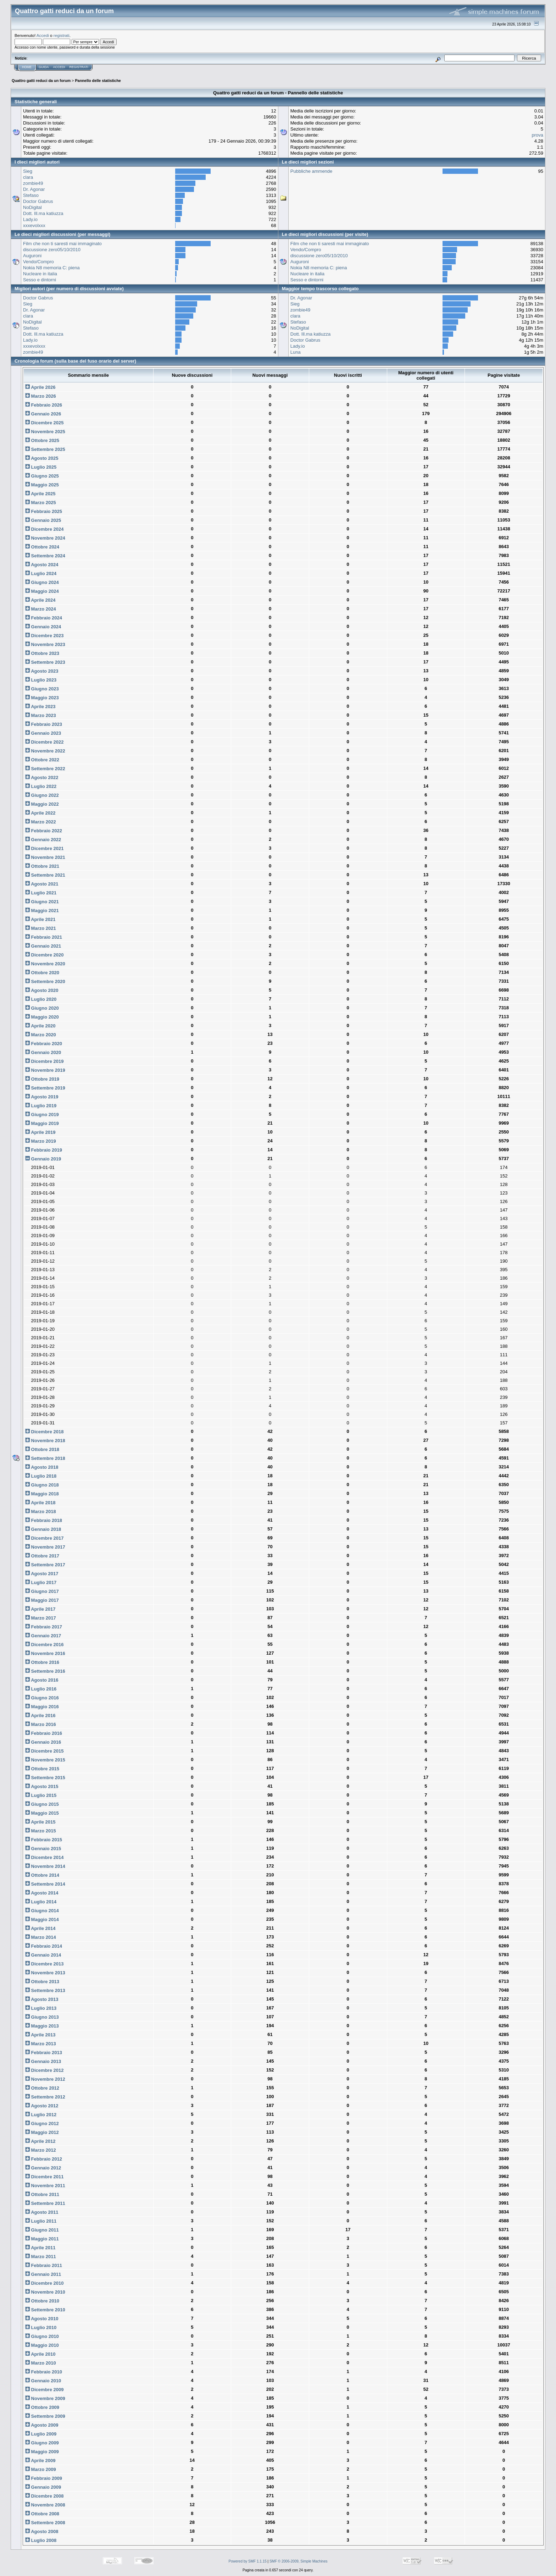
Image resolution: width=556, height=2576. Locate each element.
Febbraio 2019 (43, 1150)
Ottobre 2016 (42, 1662)
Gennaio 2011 (43, 2274)
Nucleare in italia (40, 273)
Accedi (43, 35)
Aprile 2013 (40, 2034)
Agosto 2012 (41, 2105)
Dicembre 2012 (44, 2070)
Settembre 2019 (45, 1088)
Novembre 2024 (45, 538)
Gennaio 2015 (43, 1848)
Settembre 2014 (45, 1884)
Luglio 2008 (40, 2540)
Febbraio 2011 (43, 2265)
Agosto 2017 (41, 1573)
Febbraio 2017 (43, 1626)
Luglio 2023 (40, 680)
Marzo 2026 (40, 396)
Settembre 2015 (45, 1777)
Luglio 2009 (40, 2434)
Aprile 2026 (40, 387)
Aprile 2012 (40, 2141)
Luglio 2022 (40, 786)
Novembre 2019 (45, 1070)
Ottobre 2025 (42, 440)
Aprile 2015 (40, 1822)
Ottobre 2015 (42, 1768)
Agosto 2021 (41, 884)
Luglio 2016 (40, 1689)
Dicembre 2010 (44, 2283)
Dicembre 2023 (44, 635)
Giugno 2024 (42, 582)
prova (537, 135)
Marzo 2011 (40, 2256)
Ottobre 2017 (42, 1556)
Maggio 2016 (42, 1706)
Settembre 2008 (45, 2522)
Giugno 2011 (42, 2230)
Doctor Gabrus (38, 201)
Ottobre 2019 (42, 1079)
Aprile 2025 (40, 493)
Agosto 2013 (41, 1999)
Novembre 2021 (45, 857)
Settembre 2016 (45, 1671)
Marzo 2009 (40, 2469)
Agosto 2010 (41, 2318)
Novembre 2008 (45, 2505)
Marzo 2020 (40, 1034)
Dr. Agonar (34, 189)
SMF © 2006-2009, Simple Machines (298, 2561)
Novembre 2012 (45, 2079)
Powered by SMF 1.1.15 (248, 2561)
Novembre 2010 (45, 2292)
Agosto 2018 (41, 1467)
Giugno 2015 (42, 1804)
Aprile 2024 (40, 600)
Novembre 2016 (45, 1653)
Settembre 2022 (45, 768)
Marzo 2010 (40, 2363)
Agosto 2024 (41, 564)
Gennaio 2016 (43, 1742)
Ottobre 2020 (42, 972)
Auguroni (32, 255)
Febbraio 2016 (43, 1733)
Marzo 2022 (40, 821)
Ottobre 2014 (42, 1875)
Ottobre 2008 (42, 2513)
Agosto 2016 (41, 1680)
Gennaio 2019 (43, 1159)
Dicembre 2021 (44, 848)
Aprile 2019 (40, 1132)
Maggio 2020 (42, 1017)
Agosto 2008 (41, 2531)
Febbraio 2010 (43, 2371)
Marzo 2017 (40, 1618)
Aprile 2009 (40, 2460)
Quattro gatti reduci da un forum (41, 80)
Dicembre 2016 (44, 1644)
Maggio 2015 (42, 1813)
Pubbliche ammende (311, 171)
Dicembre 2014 (44, 1857)
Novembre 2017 (45, 1547)
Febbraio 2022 (43, 830)
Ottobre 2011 (42, 2194)
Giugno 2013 (42, 2017)
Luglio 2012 (40, 2114)
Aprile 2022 (40, 813)
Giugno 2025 (42, 476)
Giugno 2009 (42, 2442)
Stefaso (31, 195)
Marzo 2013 (40, 2043)
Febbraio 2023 (43, 724)
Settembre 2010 (45, 2309)
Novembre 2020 (45, 963)
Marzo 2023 (40, 715)
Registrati (79, 67)
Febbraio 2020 (43, 1043)
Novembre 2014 (45, 1866)
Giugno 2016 (42, 1697)
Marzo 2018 (40, 1511)
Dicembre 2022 (44, 742)
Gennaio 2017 (43, 1635)
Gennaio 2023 (43, 733)
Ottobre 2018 (42, 1449)
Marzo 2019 (40, 1141)
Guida (44, 67)
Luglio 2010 (40, 2327)
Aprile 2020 (40, 1025)
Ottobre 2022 (42, 759)
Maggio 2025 (42, 484)
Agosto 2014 (41, 1893)
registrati (62, 35)
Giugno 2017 (42, 1591)
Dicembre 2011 (44, 2176)
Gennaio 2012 (43, 2167)
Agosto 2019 (41, 1096)
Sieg (27, 171)
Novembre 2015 (45, 1760)
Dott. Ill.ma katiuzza (43, 213)
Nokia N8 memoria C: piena (51, 267)
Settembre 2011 (45, 2203)
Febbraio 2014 (43, 1946)
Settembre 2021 (45, 875)
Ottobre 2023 (42, 653)
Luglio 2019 (40, 1105)
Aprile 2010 (40, 2354)
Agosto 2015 (41, 1786)
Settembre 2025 (45, 449)
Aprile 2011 (40, 2247)
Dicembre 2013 (44, 1964)
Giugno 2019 (42, 1114)
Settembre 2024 (45, 555)
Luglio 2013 (40, 2008)
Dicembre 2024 (44, 529)
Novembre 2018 (45, 1440)
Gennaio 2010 (43, 2380)
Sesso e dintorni (39, 279)
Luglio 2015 (40, 1795)
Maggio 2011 (42, 2238)
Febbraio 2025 (43, 511)
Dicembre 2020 (44, 955)
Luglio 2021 (40, 892)
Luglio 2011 (40, 2221)
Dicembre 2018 (44, 1431)
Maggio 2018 (42, 1493)
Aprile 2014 (40, 1928)
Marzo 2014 (40, 1937)
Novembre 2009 (45, 2398)
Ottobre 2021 (42, 866)
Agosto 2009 (41, 2425)
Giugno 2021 (42, 901)
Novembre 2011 (45, 2185)
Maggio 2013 (42, 2026)
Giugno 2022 (42, 795)
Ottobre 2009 (42, 2407)
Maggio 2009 (42, 2451)
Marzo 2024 (40, 609)
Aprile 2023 (40, 706)
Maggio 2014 (42, 1919)
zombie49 (33, 183)
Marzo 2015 (40, 1830)
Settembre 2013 (45, 1990)
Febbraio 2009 (43, 2478)
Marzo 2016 (40, 1724)
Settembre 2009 (45, 2416)
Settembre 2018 (45, 1458)
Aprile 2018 (40, 1502)
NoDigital (32, 207)
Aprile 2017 (40, 1609)
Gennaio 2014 (43, 1955)
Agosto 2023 (41, 671)
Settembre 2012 (45, 2097)
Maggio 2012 (42, 2132)
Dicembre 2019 (44, 1061)
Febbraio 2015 (43, 1839)
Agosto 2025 (41, 458)
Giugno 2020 (42, 1008)
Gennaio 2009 (43, 2487)
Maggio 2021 (42, 910)
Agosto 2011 (41, 2212)
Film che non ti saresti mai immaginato (62, 243)
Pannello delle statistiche (98, 80)
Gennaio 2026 (43, 414)
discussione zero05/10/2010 (51, 249)
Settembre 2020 (45, 981)
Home (27, 67)
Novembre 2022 (45, 751)
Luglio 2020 (40, 999)
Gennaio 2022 (43, 839)
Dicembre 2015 (44, 1751)
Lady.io (30, 219)
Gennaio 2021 (43, 946)
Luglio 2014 (40, 1901)
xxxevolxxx (34, 225)
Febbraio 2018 (43, 1520)
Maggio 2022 (42, 804)
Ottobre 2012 (42, 2088)
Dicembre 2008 (44, 2496)
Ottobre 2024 (42, 547)
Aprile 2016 (40, 1715)
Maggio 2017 (42, 1600)
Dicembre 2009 (44, 2389)
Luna (295, 352)
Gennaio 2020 (43, 1052)
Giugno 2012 (42, 2123)
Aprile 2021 (40, 919)
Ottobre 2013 (42, 1981)
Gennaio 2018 (43, 1529)
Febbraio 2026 (43, 405)
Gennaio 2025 (43, 520)
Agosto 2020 (41, 990)
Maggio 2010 (42, 2345)
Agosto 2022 (41, 777)
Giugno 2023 (42, 688)
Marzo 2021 (40, 928)
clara (28, 177)
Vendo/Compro (38, 261)
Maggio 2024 (42, 591)
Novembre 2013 (45, 1972)
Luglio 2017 (40, 1582)
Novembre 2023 (45, 644)
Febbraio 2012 (43, 2159)
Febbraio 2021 (43, 937)
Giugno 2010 (42, 2336)
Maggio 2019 (42, 1123)
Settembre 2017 (45, 1564)
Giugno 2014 (42, 1910)
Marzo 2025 (40, 502)
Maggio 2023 (42, 697)
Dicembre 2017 (44, 1538)
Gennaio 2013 (43, 2061)
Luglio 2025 (40, 467)
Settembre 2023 (45, 662)
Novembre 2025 (45, 431)
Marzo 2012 (40, 2150)
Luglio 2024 (40, 573)
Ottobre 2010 (42, 2301)
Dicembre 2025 (44, 422)
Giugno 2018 (42, 1485)
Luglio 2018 (40, 1476)
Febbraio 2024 (43, 617)
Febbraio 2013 (43, 2052)
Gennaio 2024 (43, 626)
